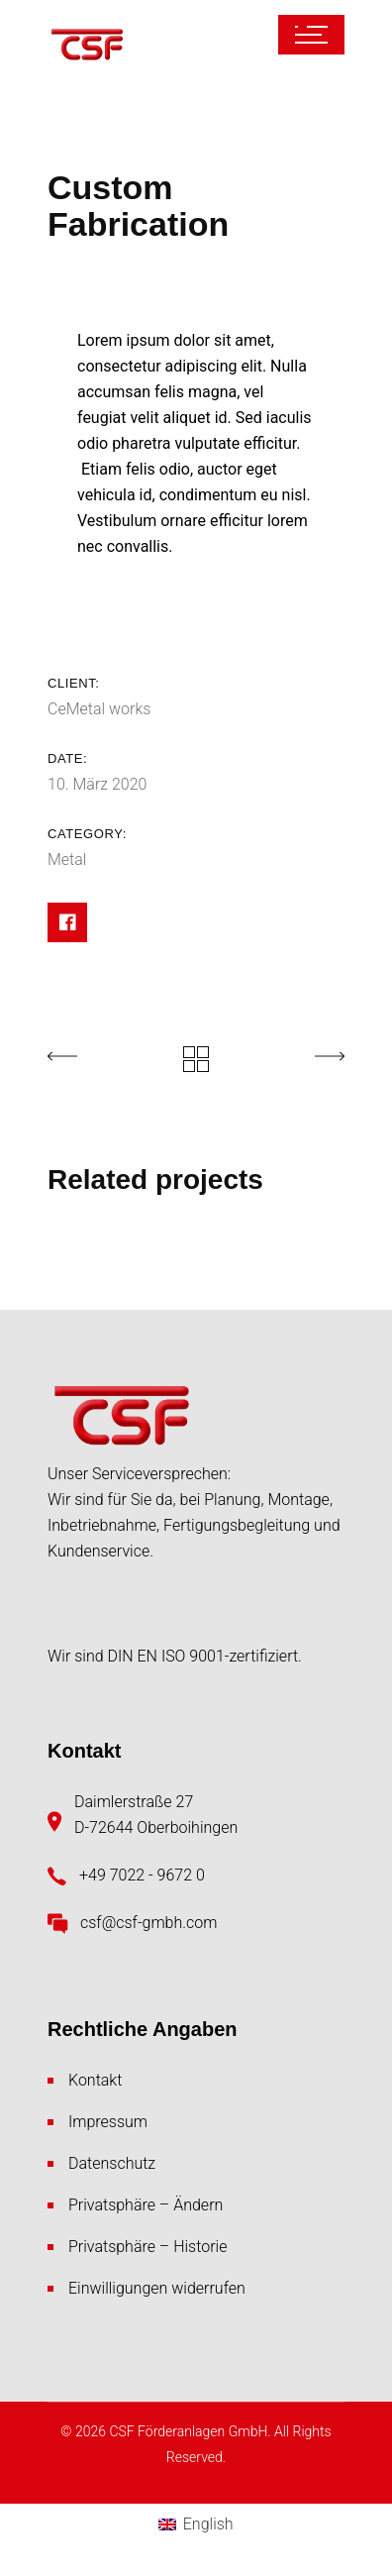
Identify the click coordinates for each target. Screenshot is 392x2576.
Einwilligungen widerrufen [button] (156, 2288)
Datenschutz (111, 2163)
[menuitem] (195, 2525)
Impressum (107, 2121)
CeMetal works (99, 708)
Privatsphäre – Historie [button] (147, 2246)
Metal (67, 859)
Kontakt (95, 2080)
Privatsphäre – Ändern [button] (145, 2205)
